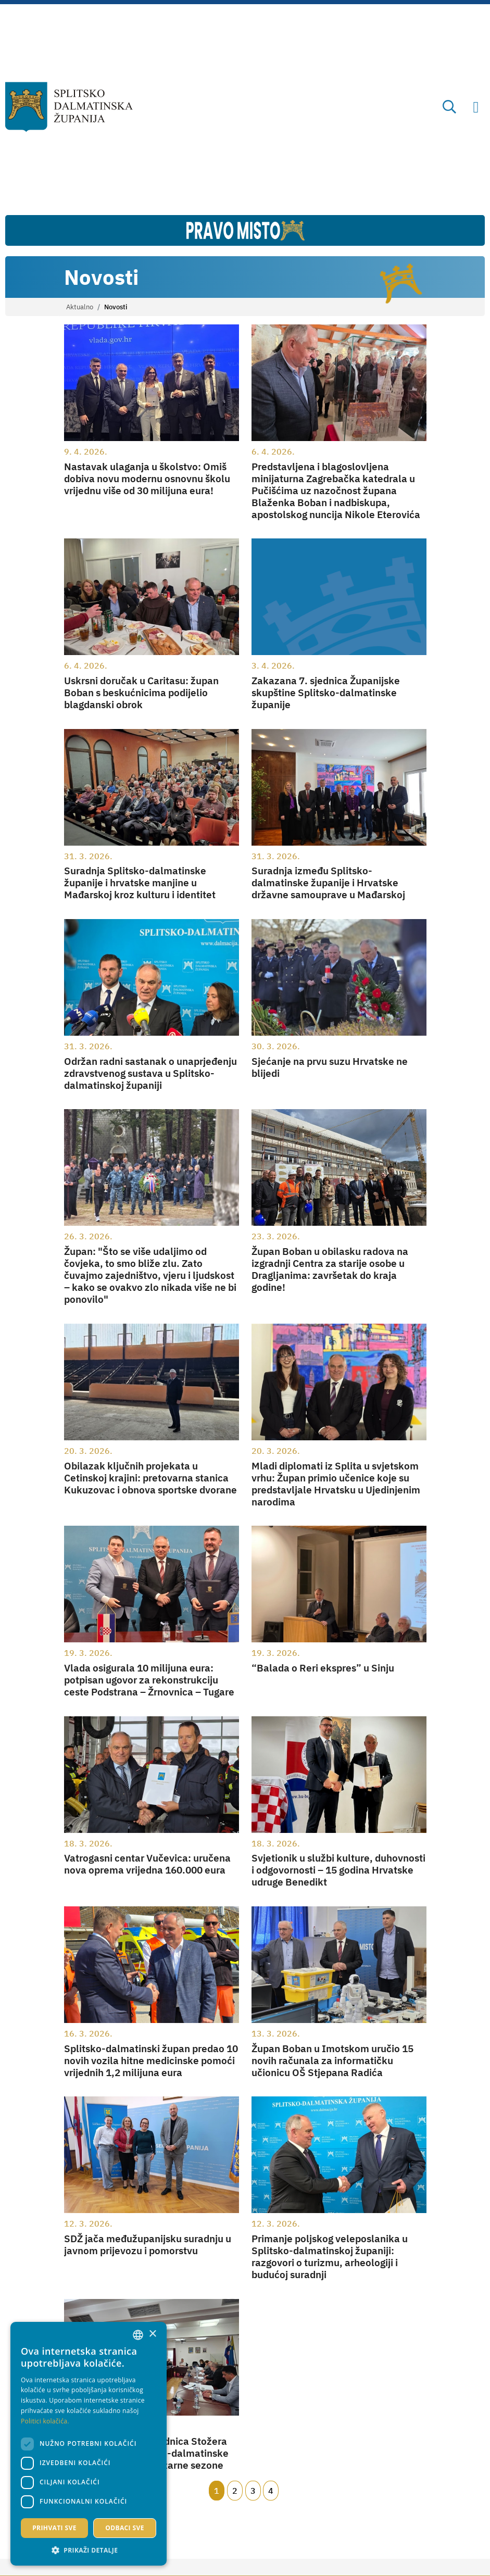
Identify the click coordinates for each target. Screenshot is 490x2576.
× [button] (152, 2334)
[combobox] (138, 2335)
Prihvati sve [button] (54, 2527)
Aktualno (79, 307)
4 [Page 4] (270, 2490)
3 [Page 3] (253, 2490)
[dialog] (88, 2444)
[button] (88, 2550)
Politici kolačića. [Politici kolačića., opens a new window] (45, 2421)
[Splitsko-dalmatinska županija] (69, 107)
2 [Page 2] (234, 2490)
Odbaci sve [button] (124, 2527)
